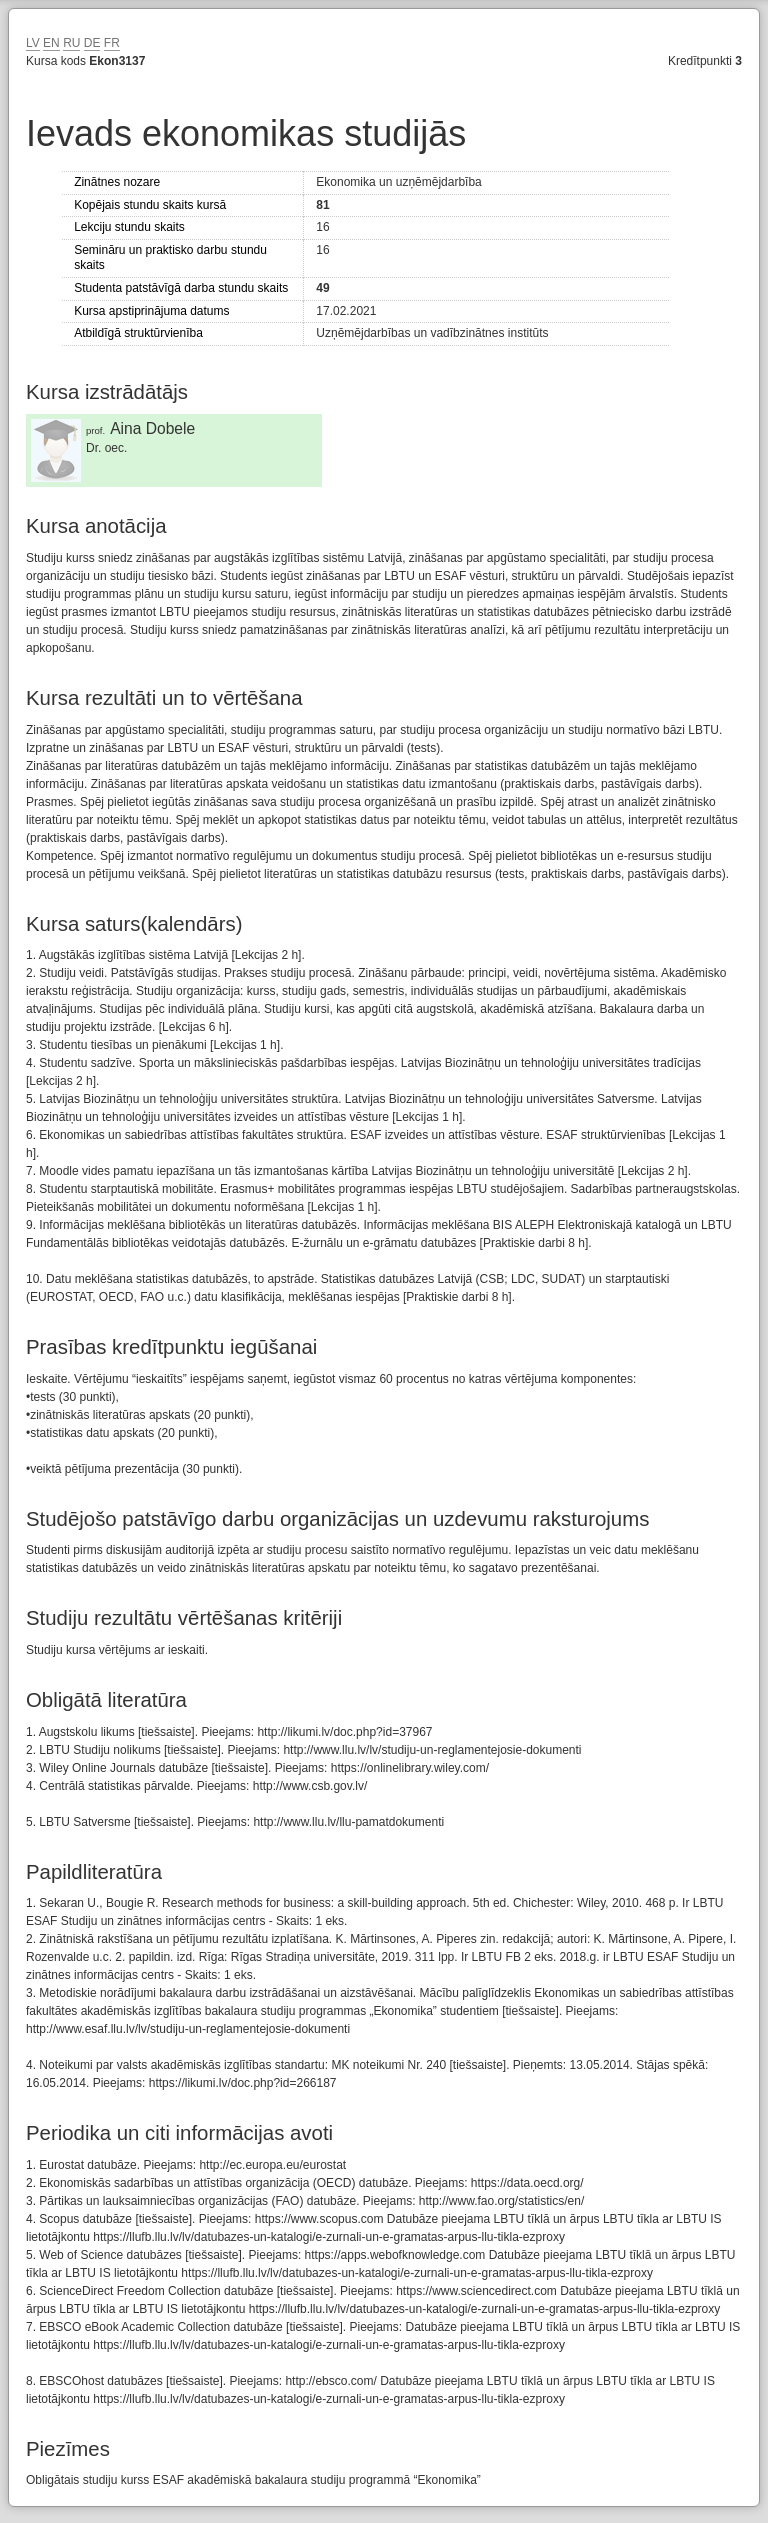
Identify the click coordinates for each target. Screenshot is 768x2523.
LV (33, 43)
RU (71, 43)
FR (112, 43)
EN (51, 43)
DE (92, 43)
